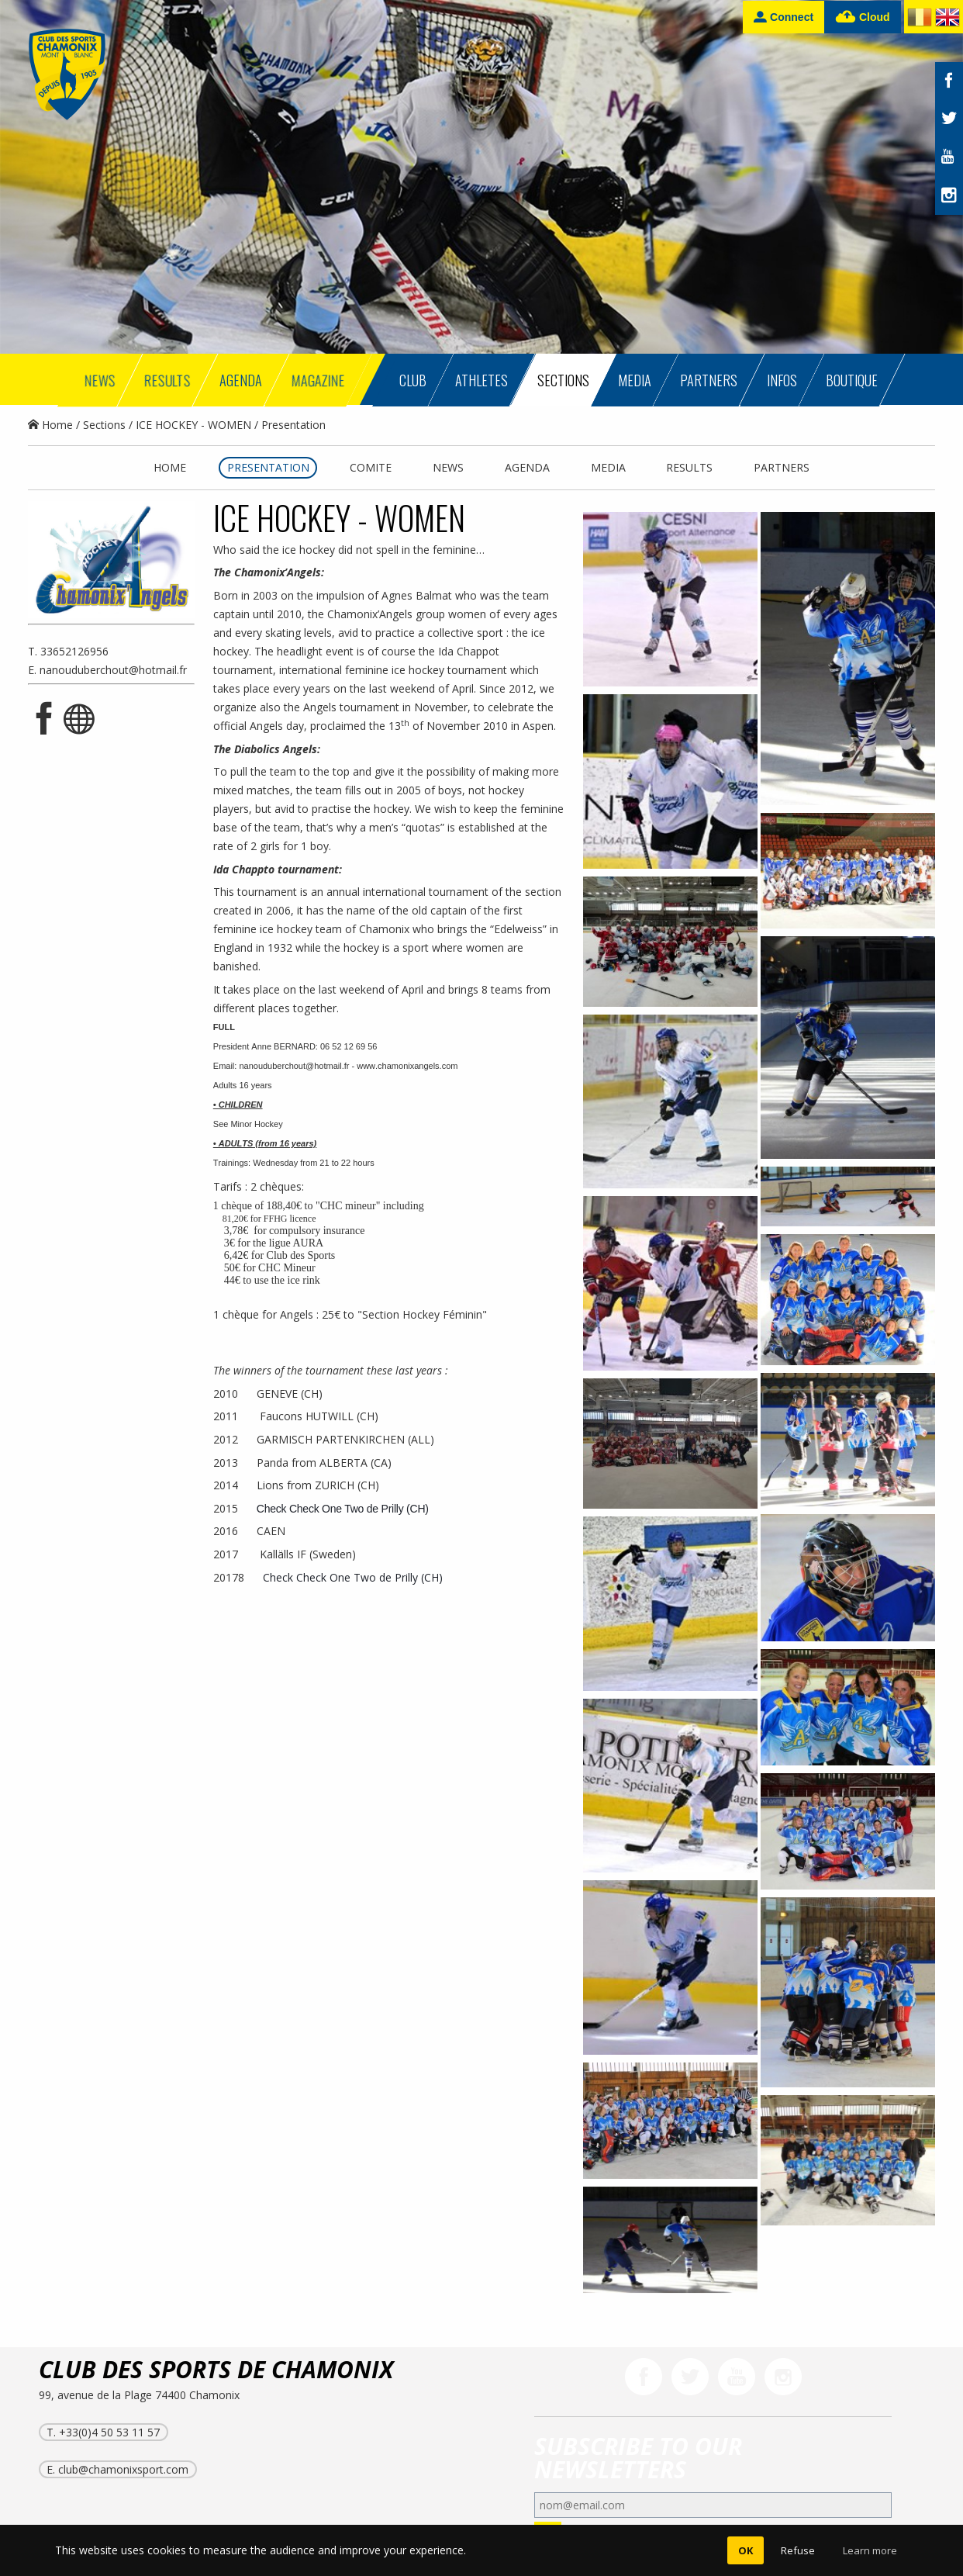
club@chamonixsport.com (123, 2469)
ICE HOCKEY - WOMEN (193, 424)
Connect (783, 16)
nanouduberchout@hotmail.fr (113, 669)
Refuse (798, 2550)
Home (50, 424)
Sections (104, 424)
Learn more (870, 2550)
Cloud (862, 17)
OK (745, 2550)
